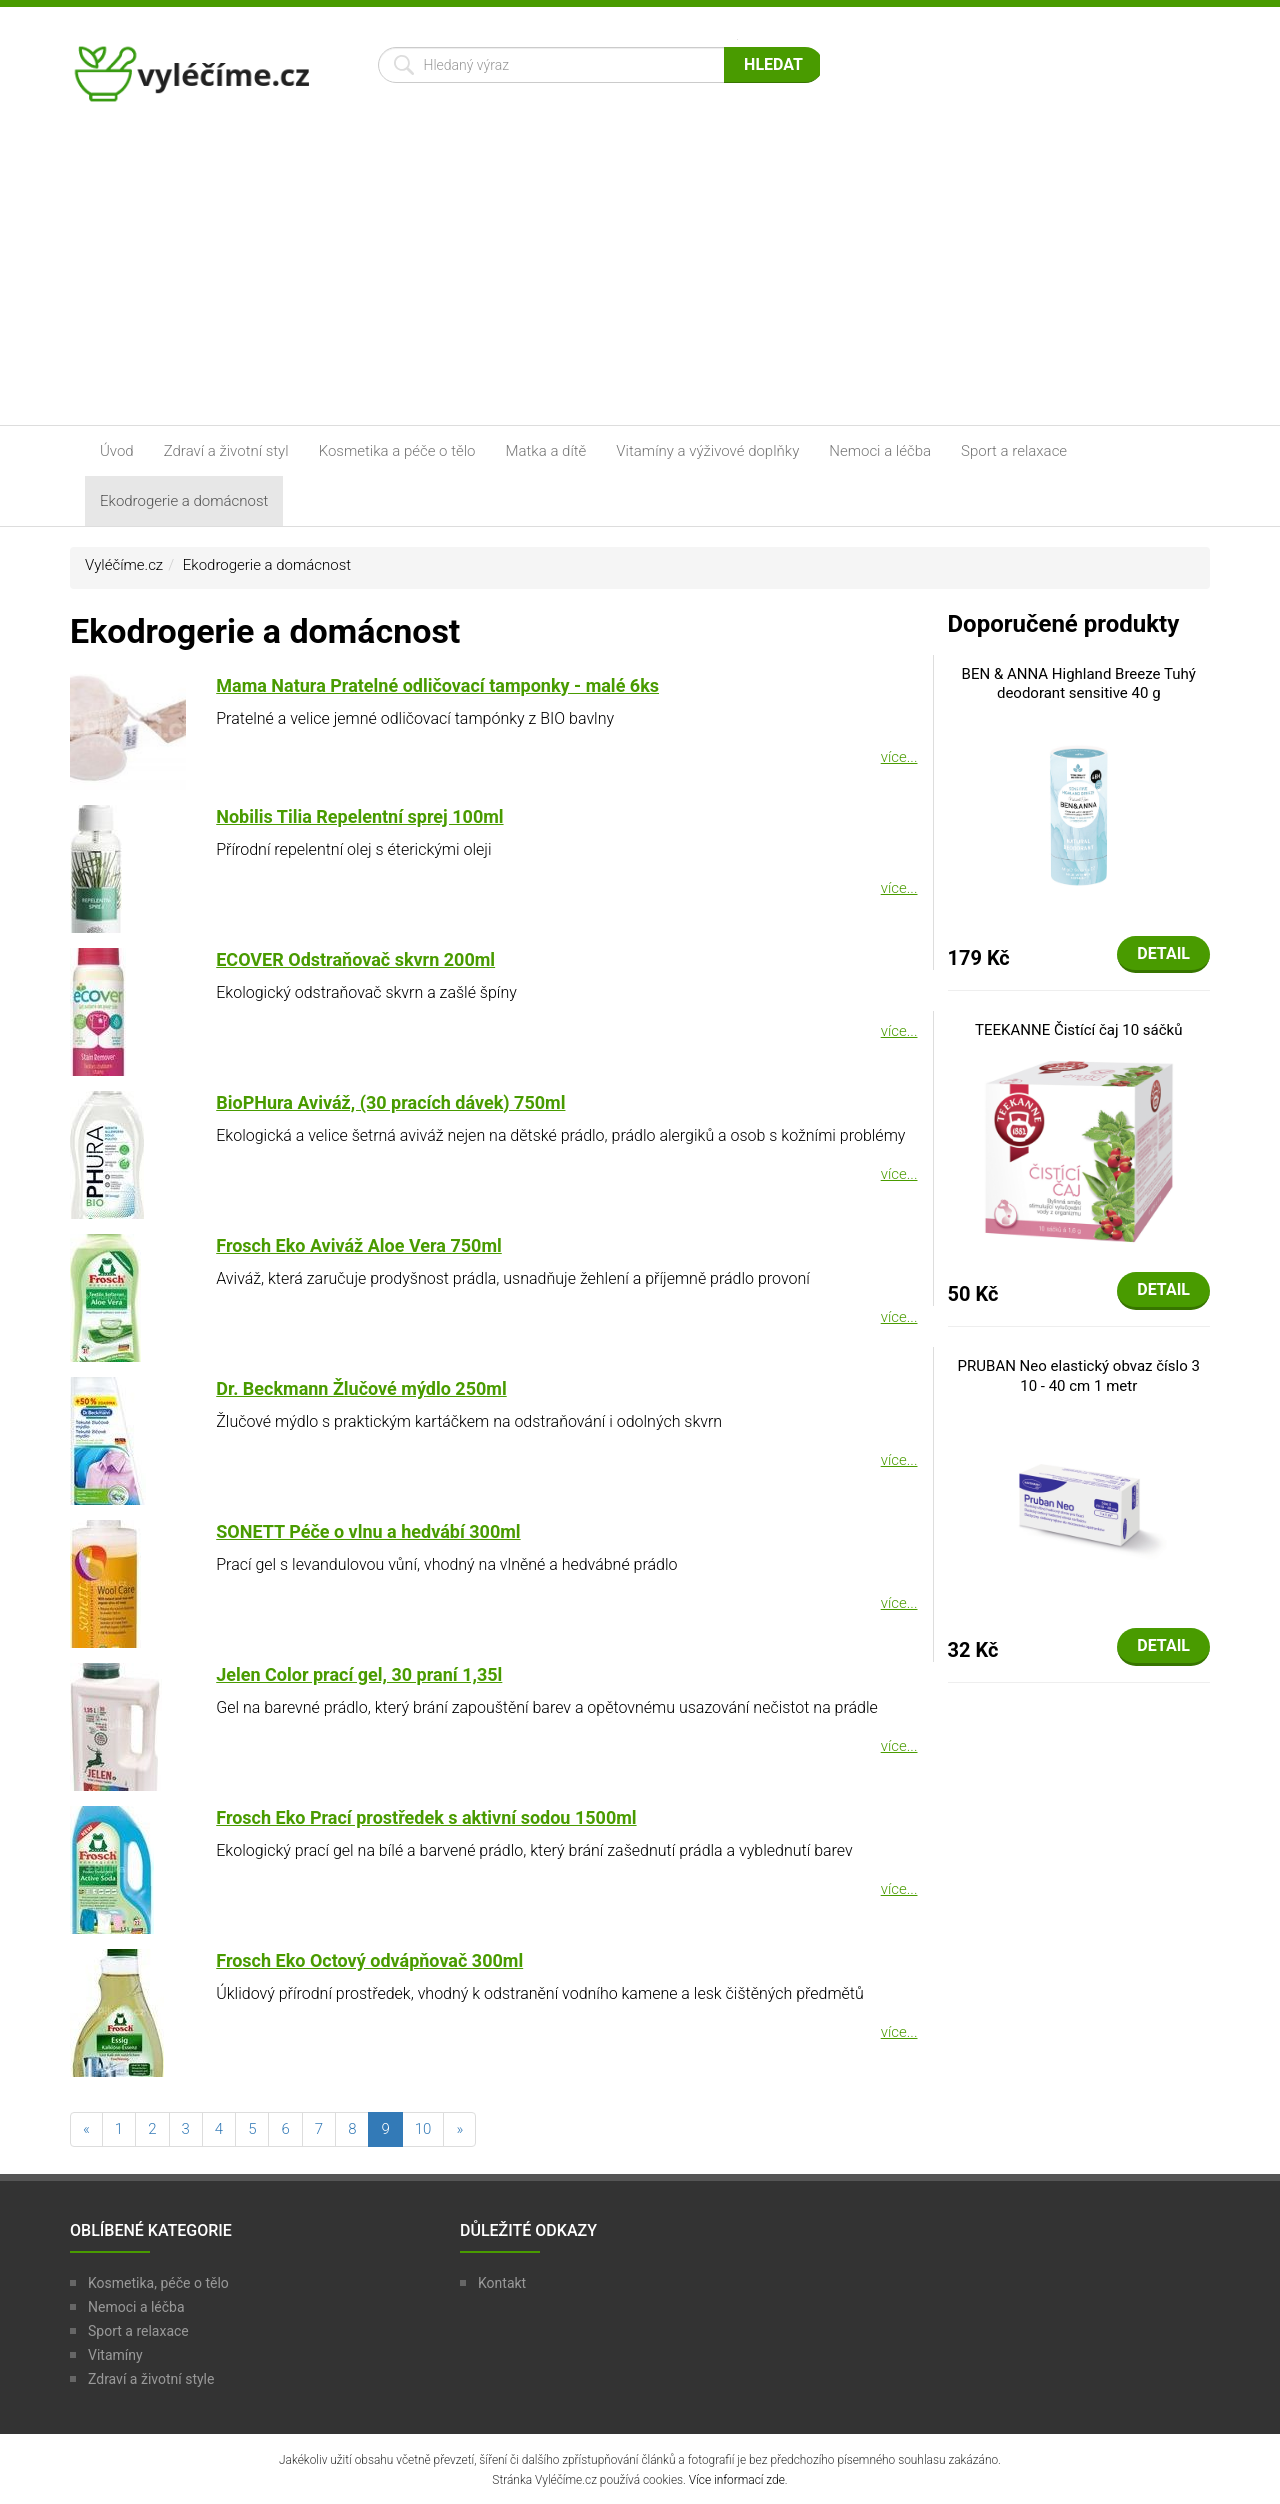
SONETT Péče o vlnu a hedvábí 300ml (368, 1531)
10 (423, 2129)
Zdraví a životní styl (226, 451)
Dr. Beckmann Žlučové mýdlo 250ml (361, 1388)
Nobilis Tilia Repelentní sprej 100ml (359, 816)
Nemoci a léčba (880, 451)
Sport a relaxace (1014, 451)
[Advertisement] (640, 275)
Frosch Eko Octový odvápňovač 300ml (369, 1960)
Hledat (773, 64)
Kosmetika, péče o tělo (158, 2283)
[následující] (459, 2129)
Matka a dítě (546, 451)
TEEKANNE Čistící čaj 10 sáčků (1078, 1030)
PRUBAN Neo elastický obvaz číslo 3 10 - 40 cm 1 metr (1079, 1376)
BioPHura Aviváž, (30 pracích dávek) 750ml (390, 1102)
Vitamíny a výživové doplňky (707, 451)
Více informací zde (737, 2480)
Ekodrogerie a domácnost (184, 501)
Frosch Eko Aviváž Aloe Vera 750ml (359, 1245)
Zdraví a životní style (151, 2379)
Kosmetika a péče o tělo (397, 451)
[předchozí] (86, 2129)
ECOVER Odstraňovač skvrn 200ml (355, 959)
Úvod (117, 451)
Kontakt (502, 2283)
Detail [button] (1163, 953)
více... (899, 757)
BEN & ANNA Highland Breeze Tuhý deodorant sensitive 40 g (1079, 684)
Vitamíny (115, 2355)
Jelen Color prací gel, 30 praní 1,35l (359, 1674)
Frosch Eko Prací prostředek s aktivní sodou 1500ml (426, 1817)
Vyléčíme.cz (124, 565)
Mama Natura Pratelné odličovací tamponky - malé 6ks (437, 685)
